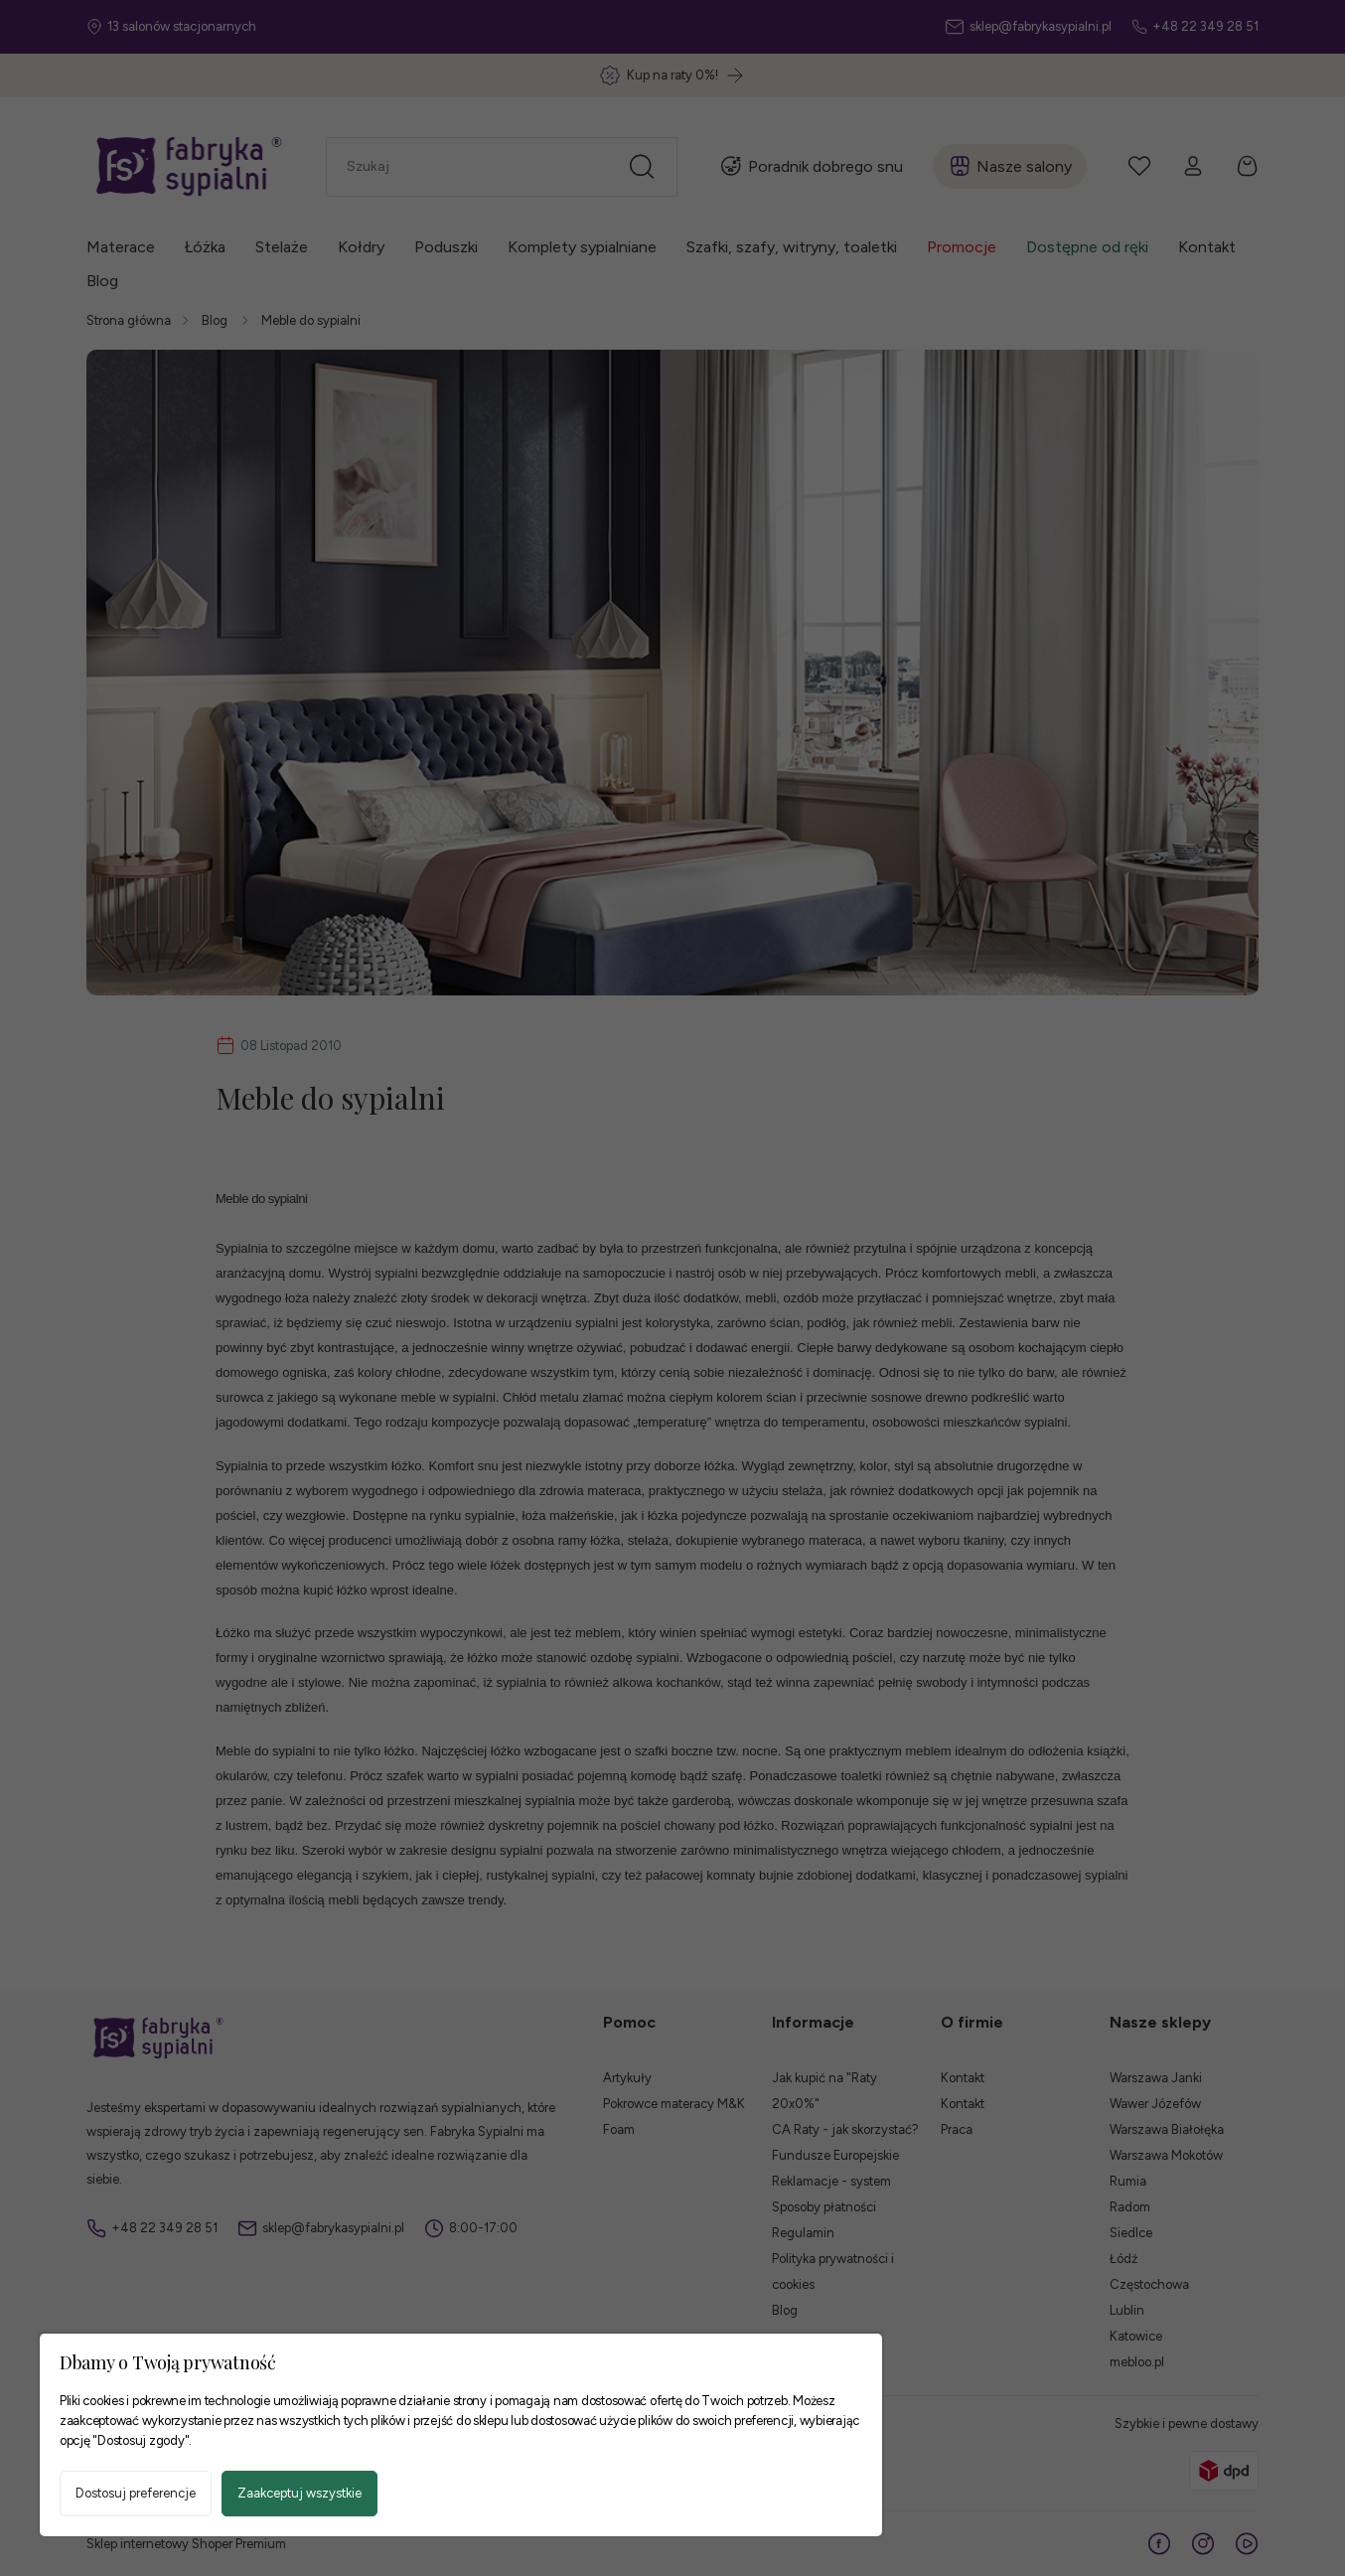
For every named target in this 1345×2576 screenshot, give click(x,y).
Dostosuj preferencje (135, 2493)
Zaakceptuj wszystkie (299, 2493)
